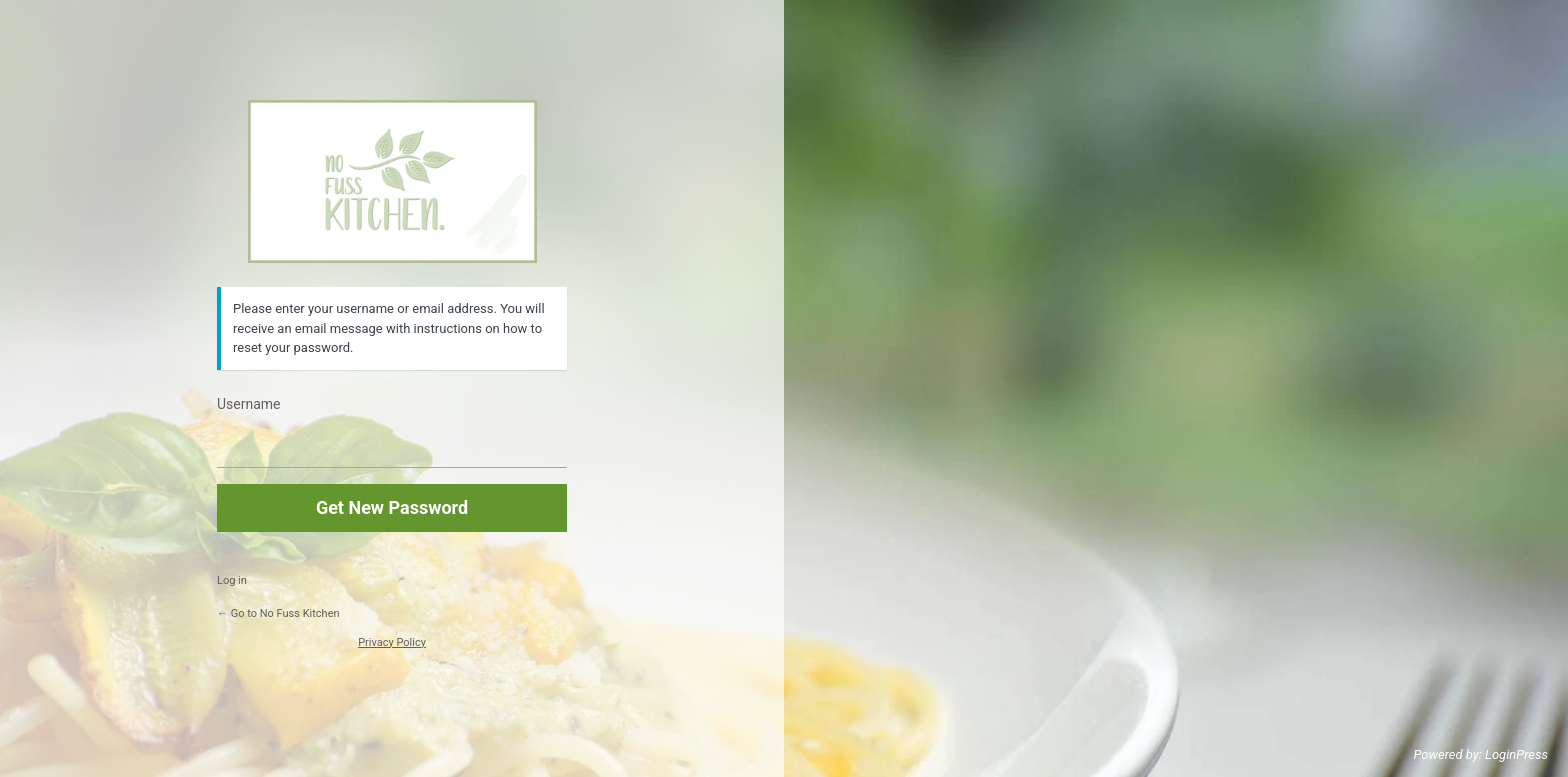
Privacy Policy (392, 642)
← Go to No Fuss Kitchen (278, 613)
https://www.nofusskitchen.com (392, 181)
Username (249, 404)
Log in (232, 580)
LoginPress (1516, 754)
